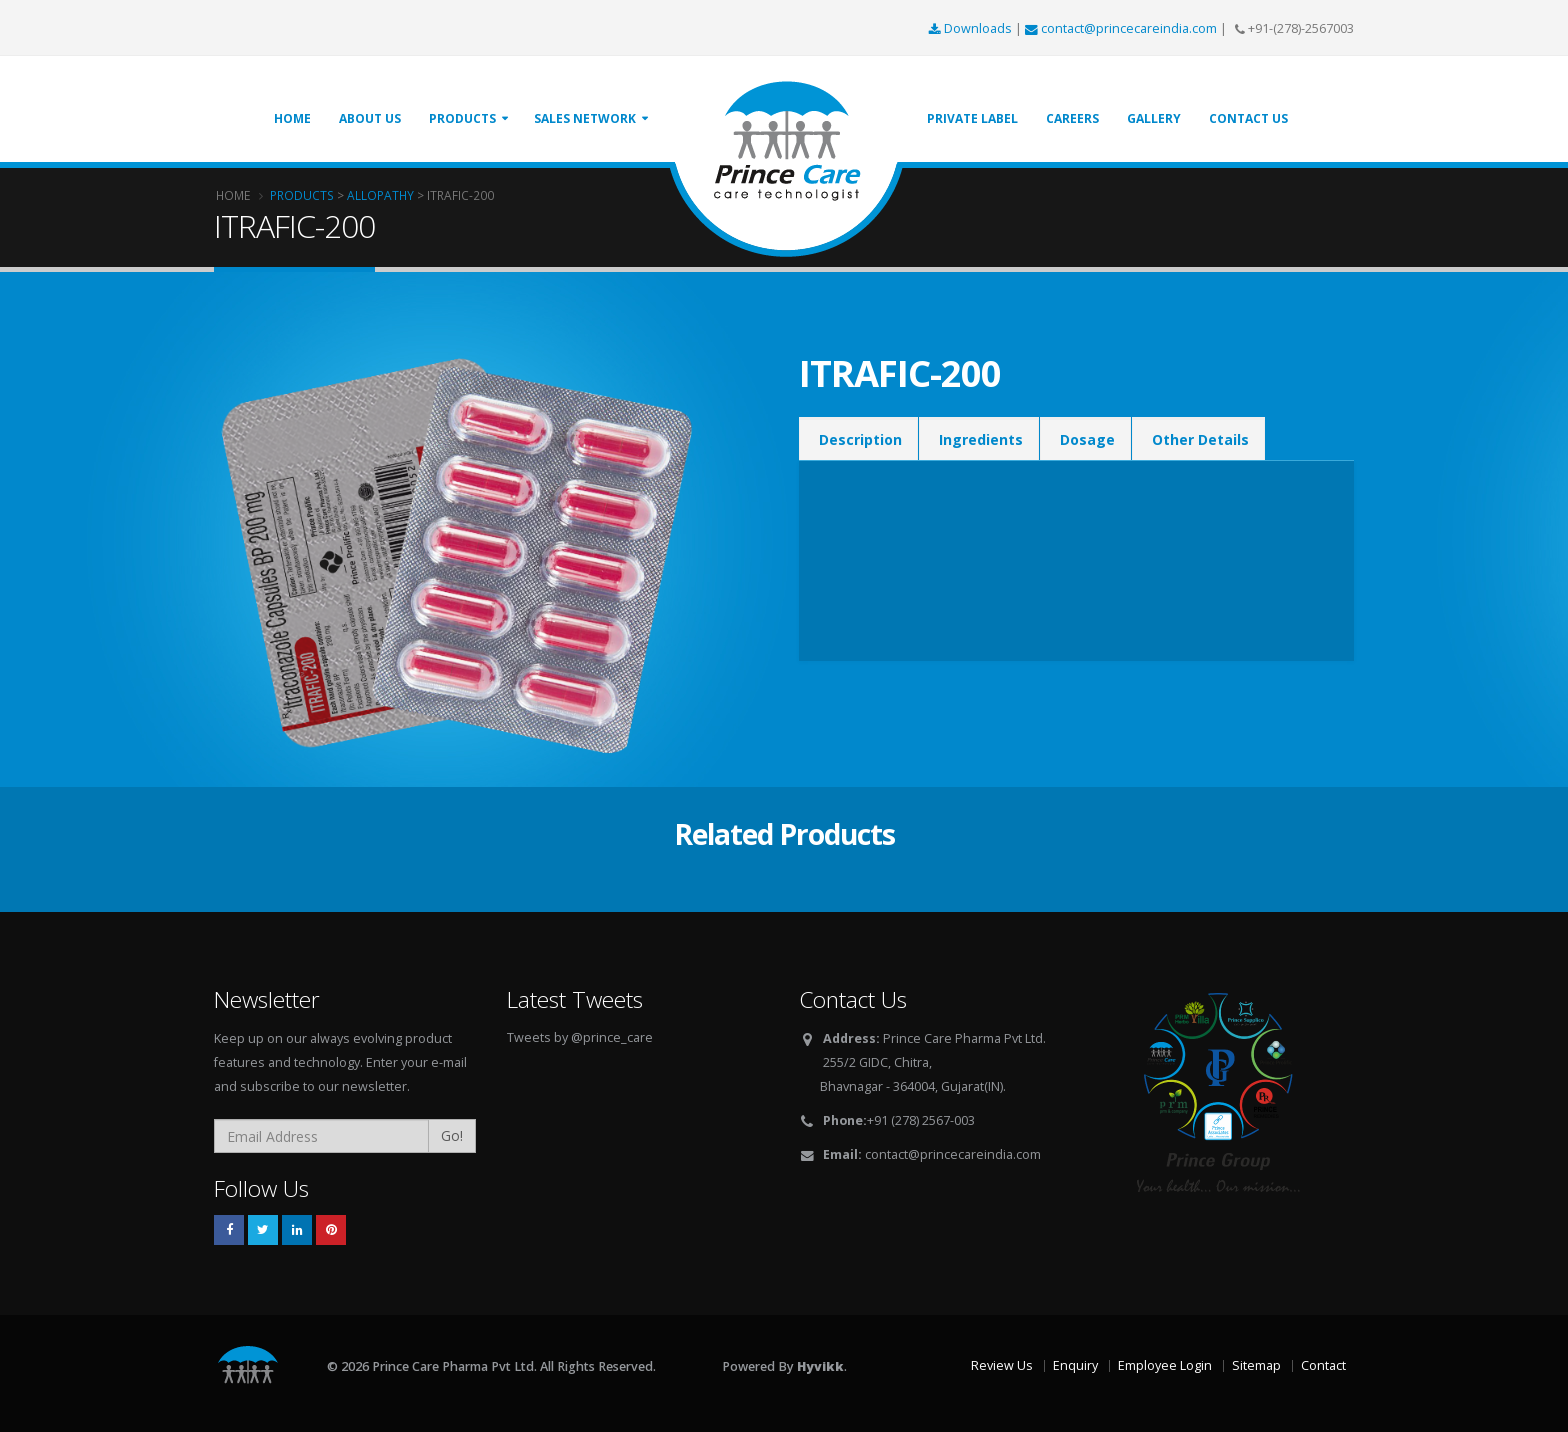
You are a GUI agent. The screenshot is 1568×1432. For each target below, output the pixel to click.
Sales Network (585, 118)
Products (462, 118)
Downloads (972, 28)
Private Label (972, 118)
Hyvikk (820, 1366)
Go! (452, 1135)
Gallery (1154, 118)
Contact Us (1248, 118)
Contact (1323, 1365)
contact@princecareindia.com (1122, 28)
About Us (370, 118)
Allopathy (380, 195)
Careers (1072, 118)
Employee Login (1165, 1365)
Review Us (1002, 1365)
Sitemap (1256, 1365)
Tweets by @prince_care (580, 1037)
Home (292, 118)
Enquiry (1075, 1365)
